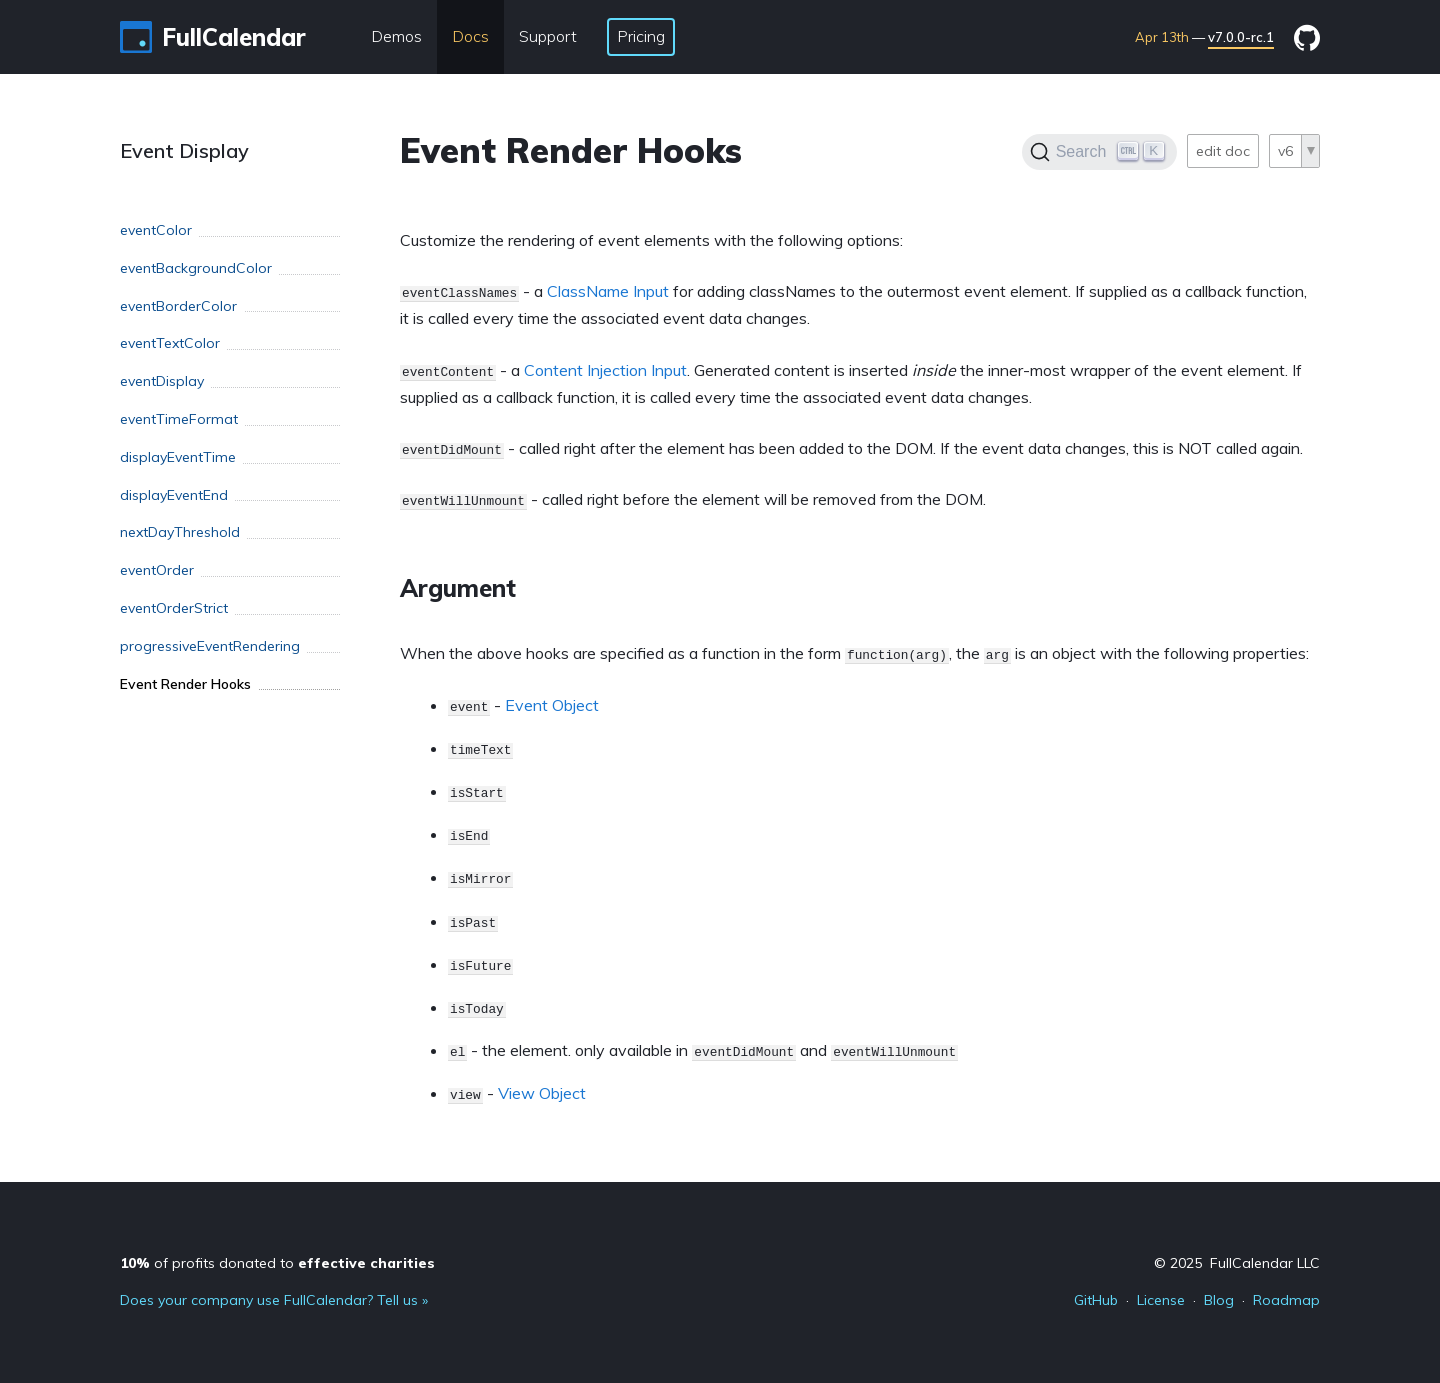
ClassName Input (608, 291)
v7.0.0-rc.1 (1241, 37)
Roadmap (1286, 1300)
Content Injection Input (605, 370)
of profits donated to (277, 1263)
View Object (542, 1093)
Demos (396, 36)
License (1161, 1300)
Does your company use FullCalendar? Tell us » (274, 1300)
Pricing (641, 36)
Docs (470, 36)
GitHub (1096, 1300)
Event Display (184, 150)
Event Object (552, 705)
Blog (1219, 1300)
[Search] (1099, 152)
